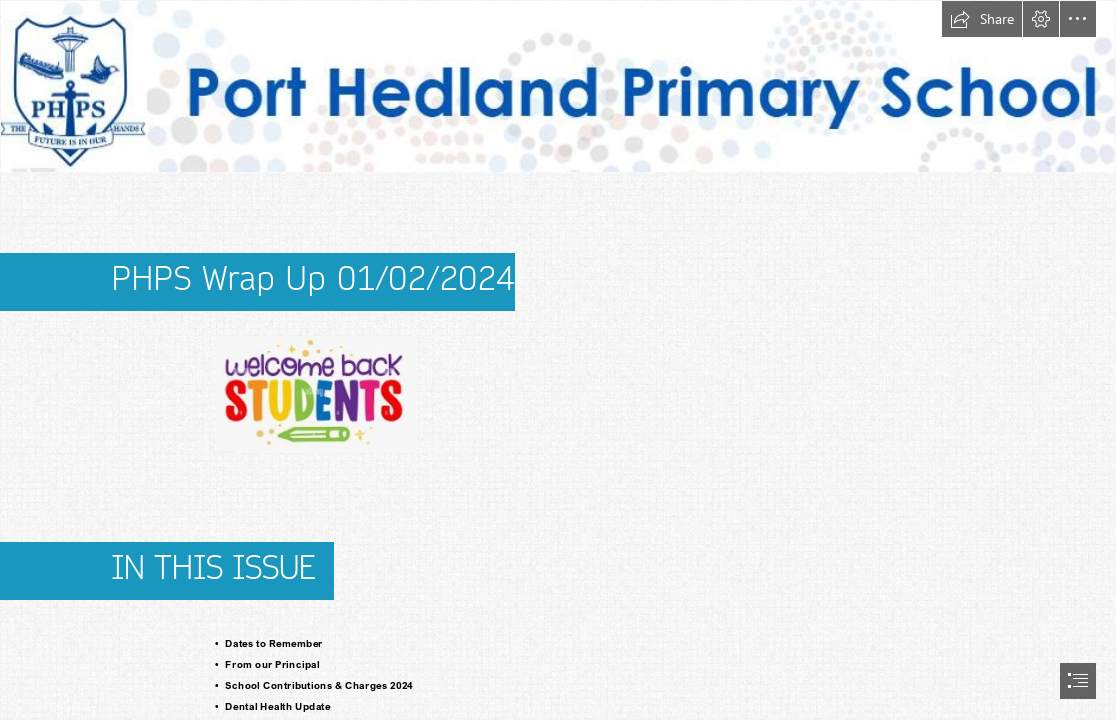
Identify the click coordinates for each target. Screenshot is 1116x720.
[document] (558, 360)
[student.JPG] (315, 393)
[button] (982, 19)
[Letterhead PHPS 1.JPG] (558, 86)
